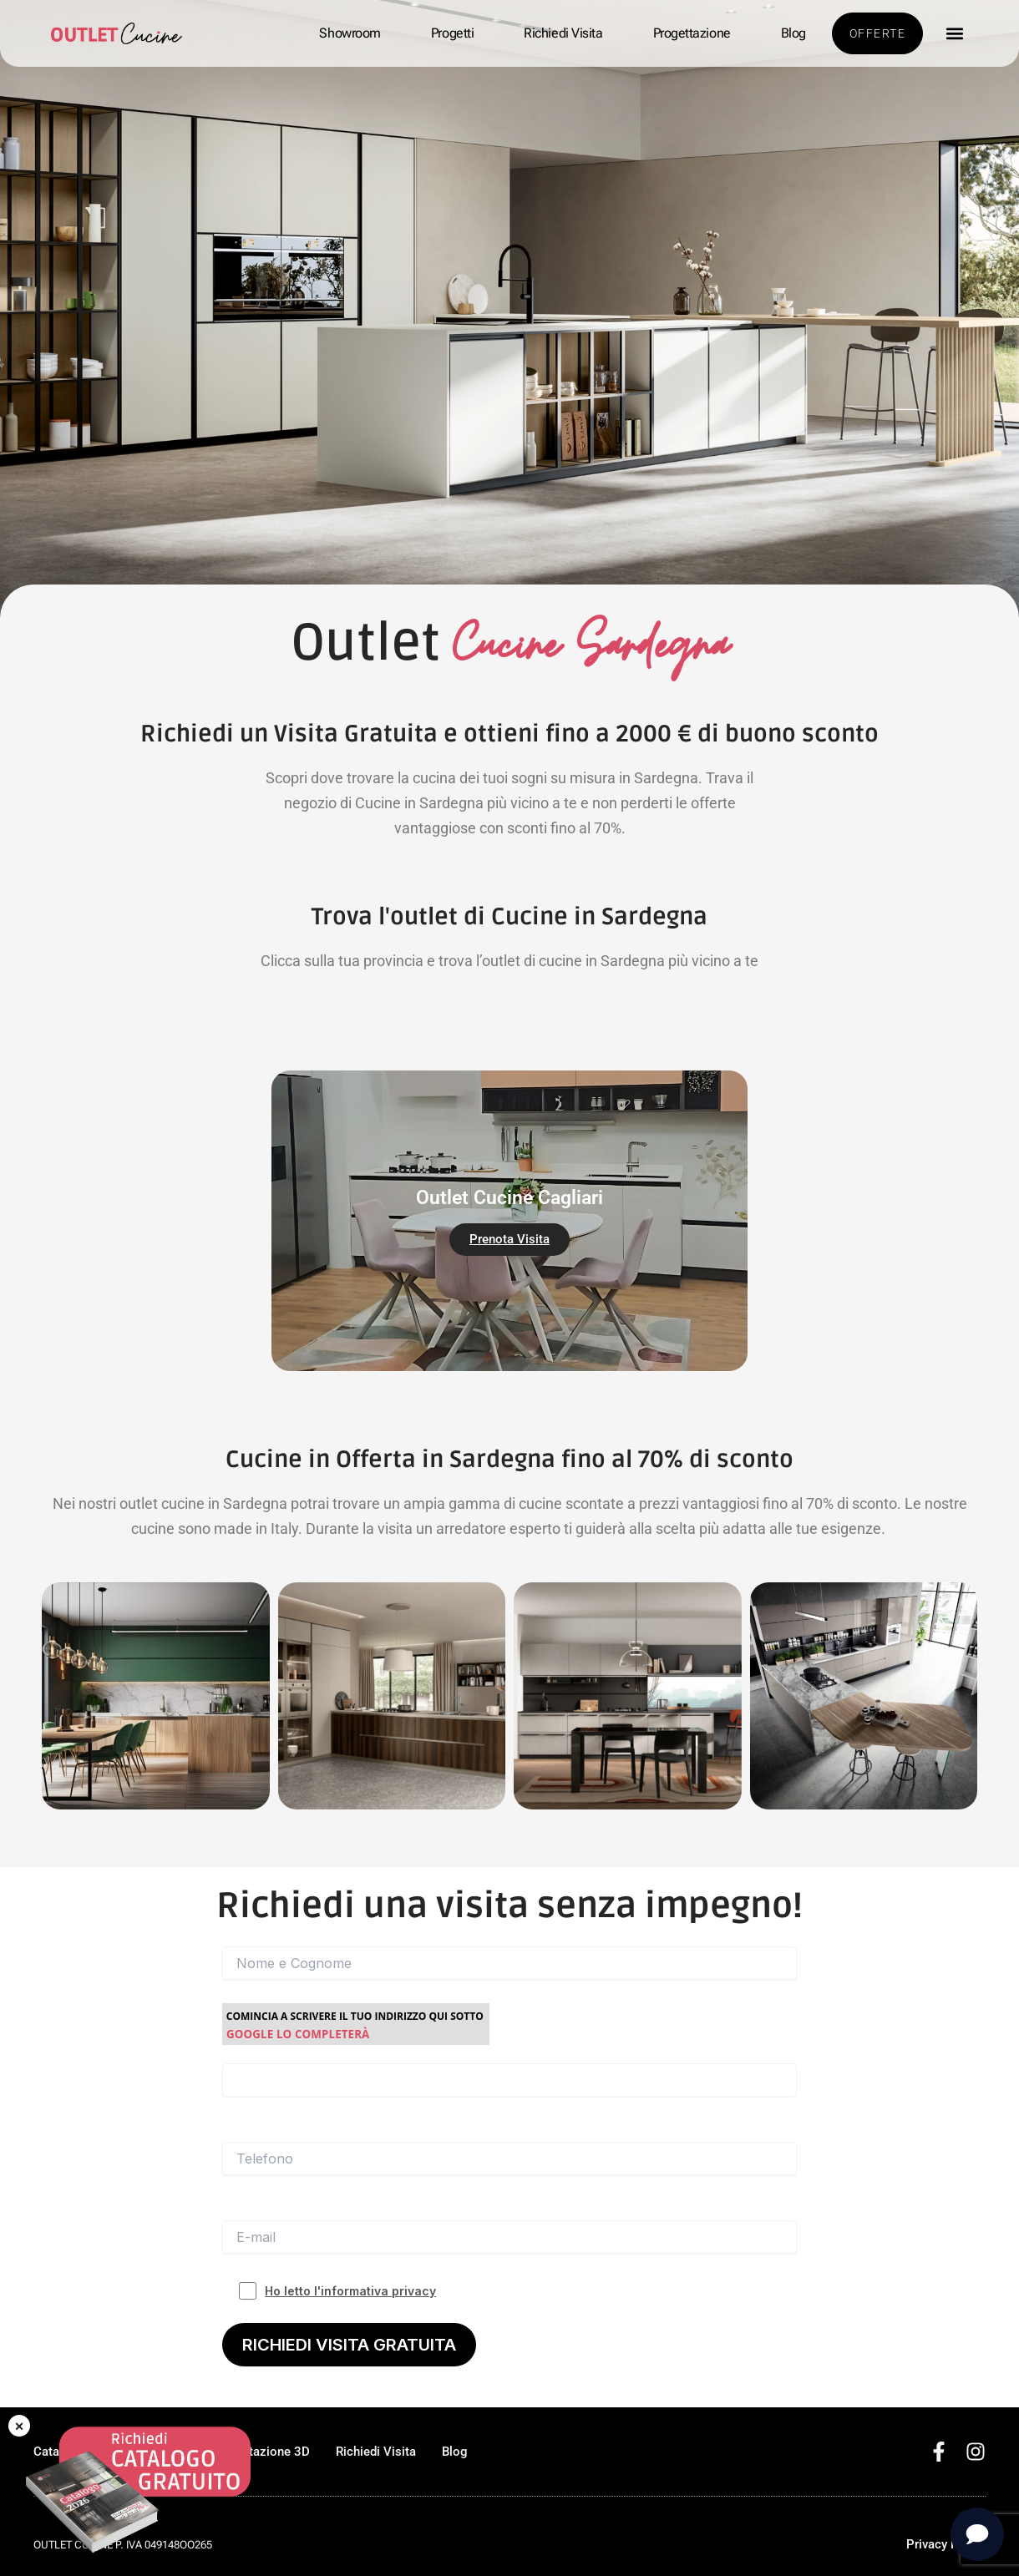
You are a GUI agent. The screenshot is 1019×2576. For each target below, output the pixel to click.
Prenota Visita (509, 1239)
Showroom (349, 33)
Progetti (452, 33)
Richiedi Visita (563, 33)
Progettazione (692, 33)
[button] (954, 34)
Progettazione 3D (260, 2451)
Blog (793, 33)
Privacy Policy (946, 2544)
